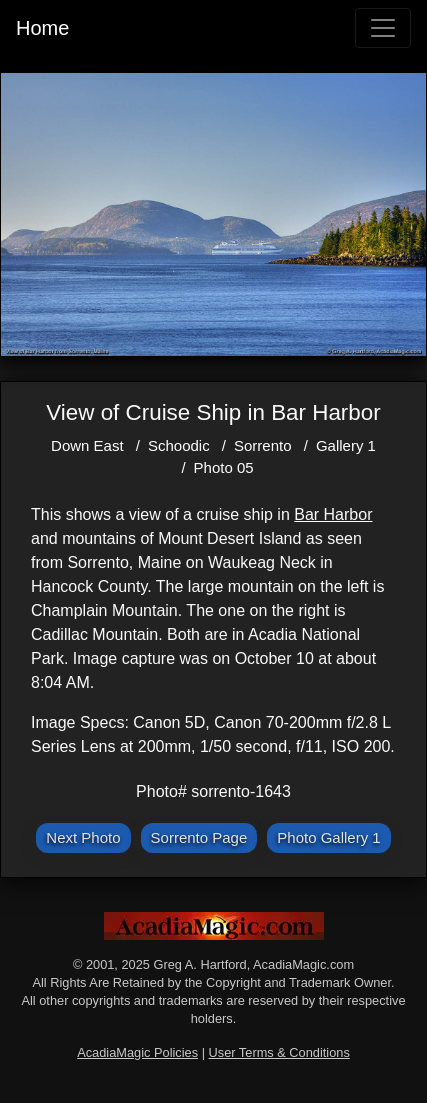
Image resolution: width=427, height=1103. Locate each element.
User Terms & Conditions (279, 1052)
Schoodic (179, 445)
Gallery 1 (346, 445)
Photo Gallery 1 (328, 837)
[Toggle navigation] (383, 28)
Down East (87, 445)
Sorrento (263, 445)
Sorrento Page (199, 837)
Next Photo (83, 837)
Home (42, 28)
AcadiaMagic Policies (137, 1052)
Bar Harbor (333, 514)
